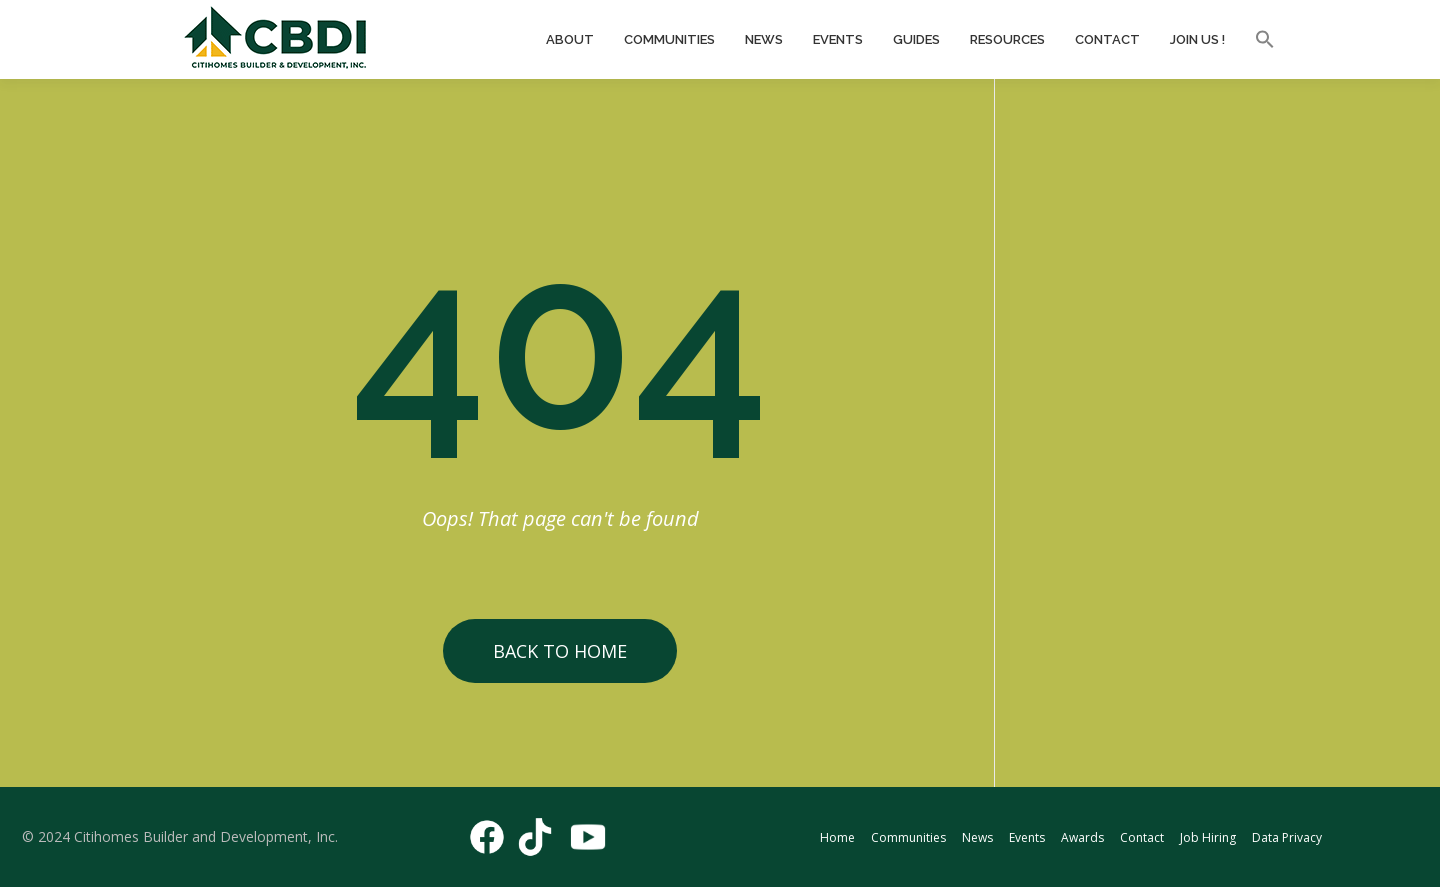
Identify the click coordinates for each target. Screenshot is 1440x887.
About (570, 39)
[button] (1257, 40)
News (764, 39)
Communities (669, 39)
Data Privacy (1287, 837)
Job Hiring (1208, 837)
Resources (1007, 39)
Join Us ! (1197, 39)
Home (837, 837)
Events (838, 39)
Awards (1082, 837)
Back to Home (560, 651)
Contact (1107, 39)
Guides (916, 39)
